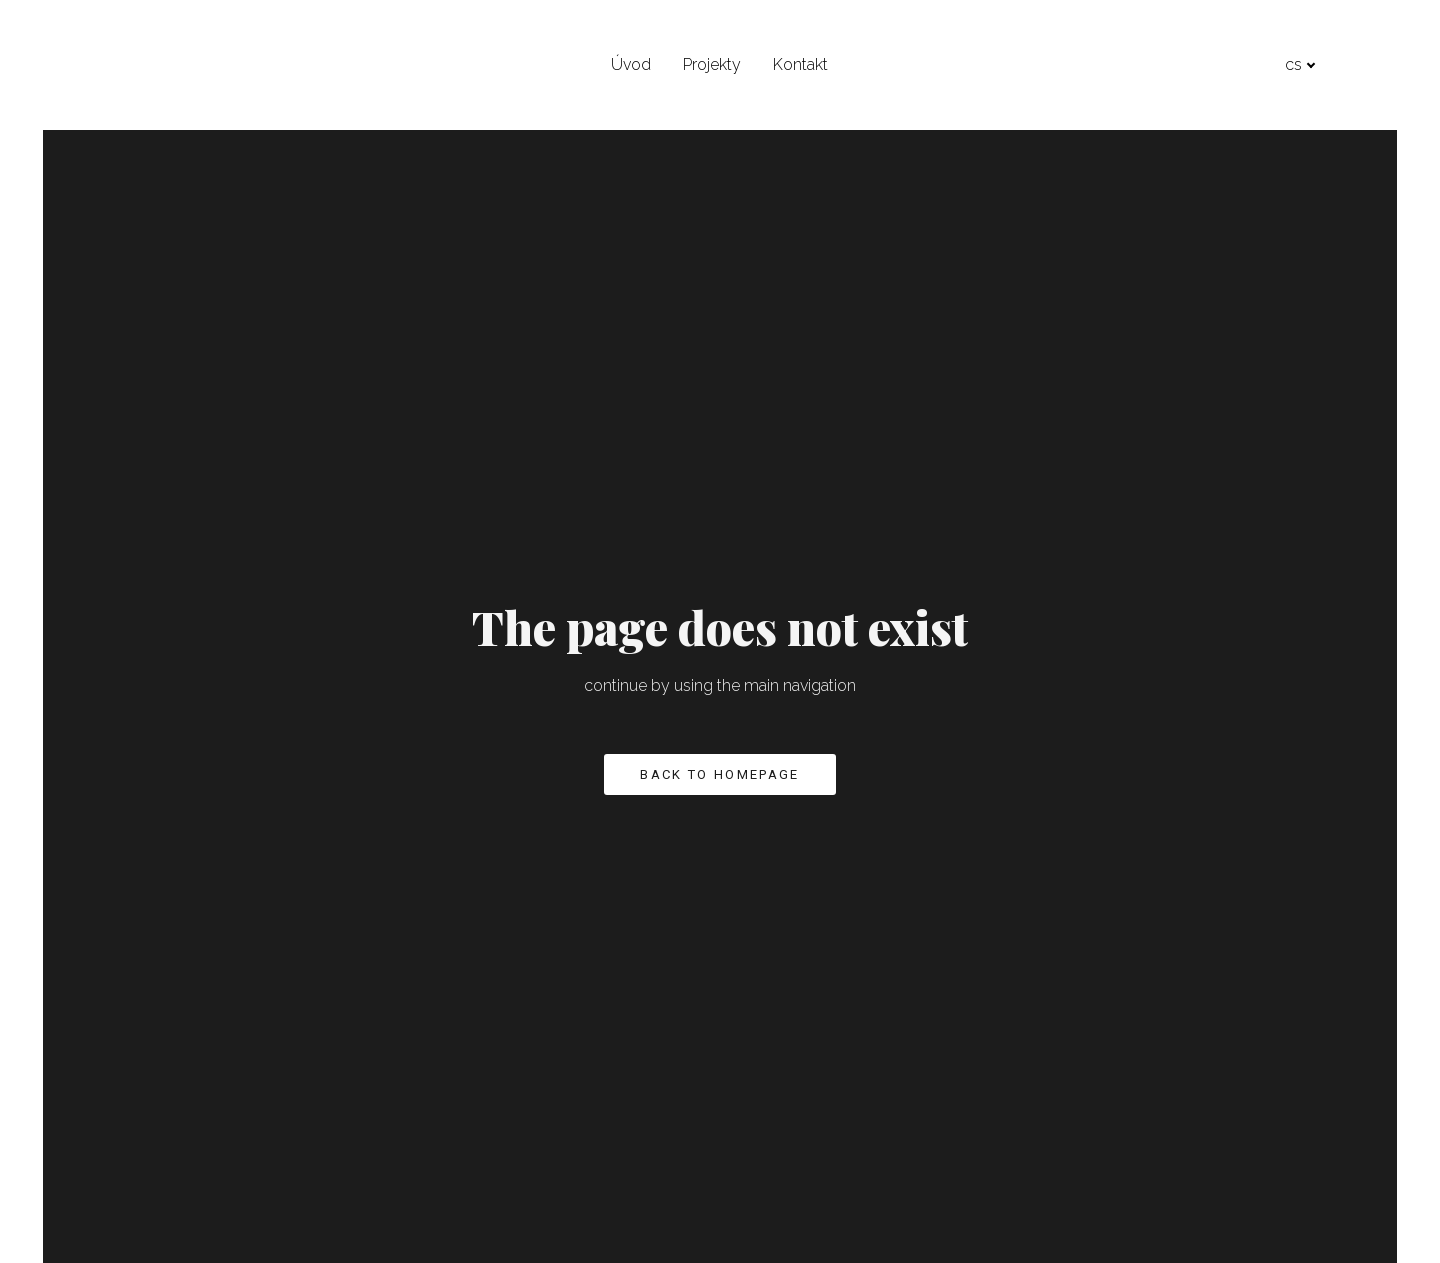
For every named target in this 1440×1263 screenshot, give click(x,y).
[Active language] (1365, 65)
